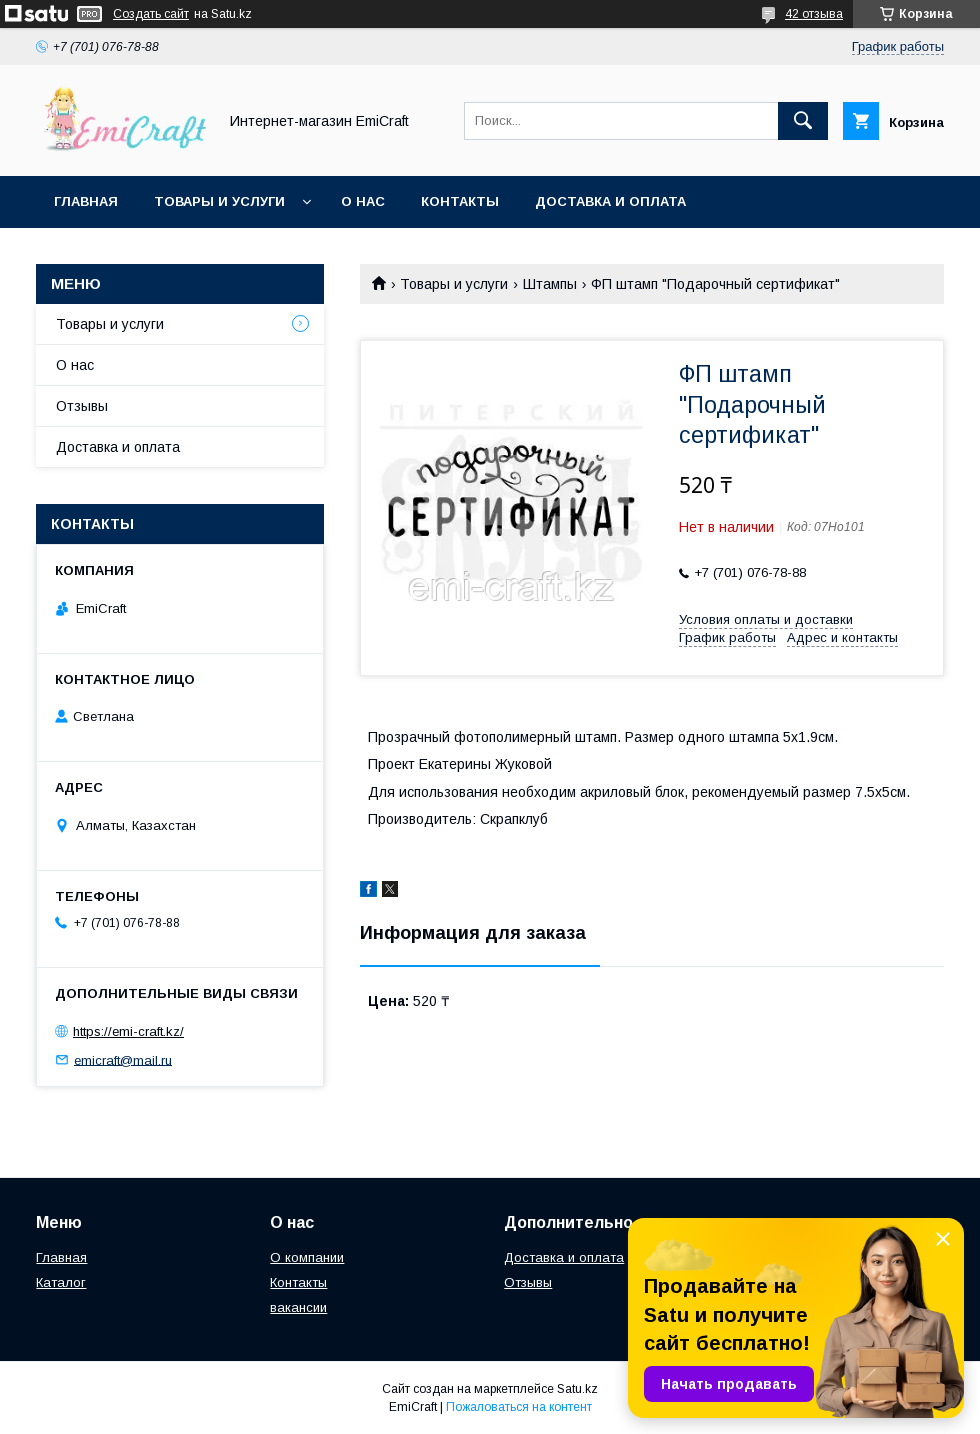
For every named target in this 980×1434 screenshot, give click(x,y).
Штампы (550, 284)
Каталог (61, 1282)
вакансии (298, 1307)
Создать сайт (151, 14)
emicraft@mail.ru (123, 1059)
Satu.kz (577, 1389)
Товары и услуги (219, 201)
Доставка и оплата (610, 201)
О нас (363, 201)
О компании (307, 1257)
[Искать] (803, 121)
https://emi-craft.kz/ (128, 1031)
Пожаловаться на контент (519, 1407)
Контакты (460, 201)
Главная (86, 201)
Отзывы (82, 406)
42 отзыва (814, 14)
